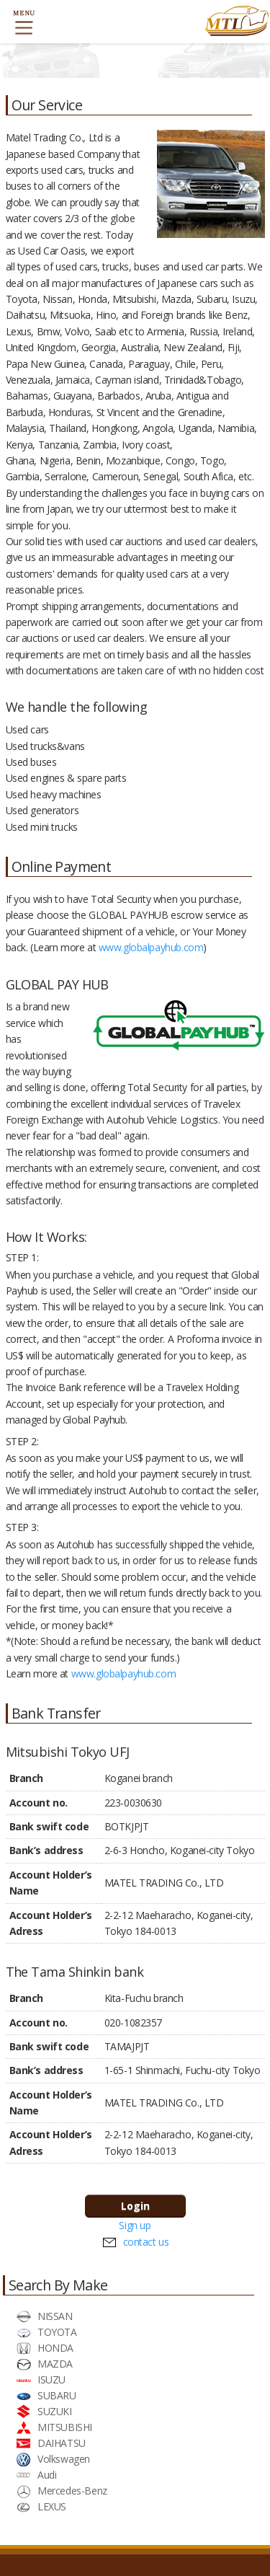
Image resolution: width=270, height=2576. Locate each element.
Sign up (134, 2225)
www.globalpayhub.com (151, 947)
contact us (146, 2242)
